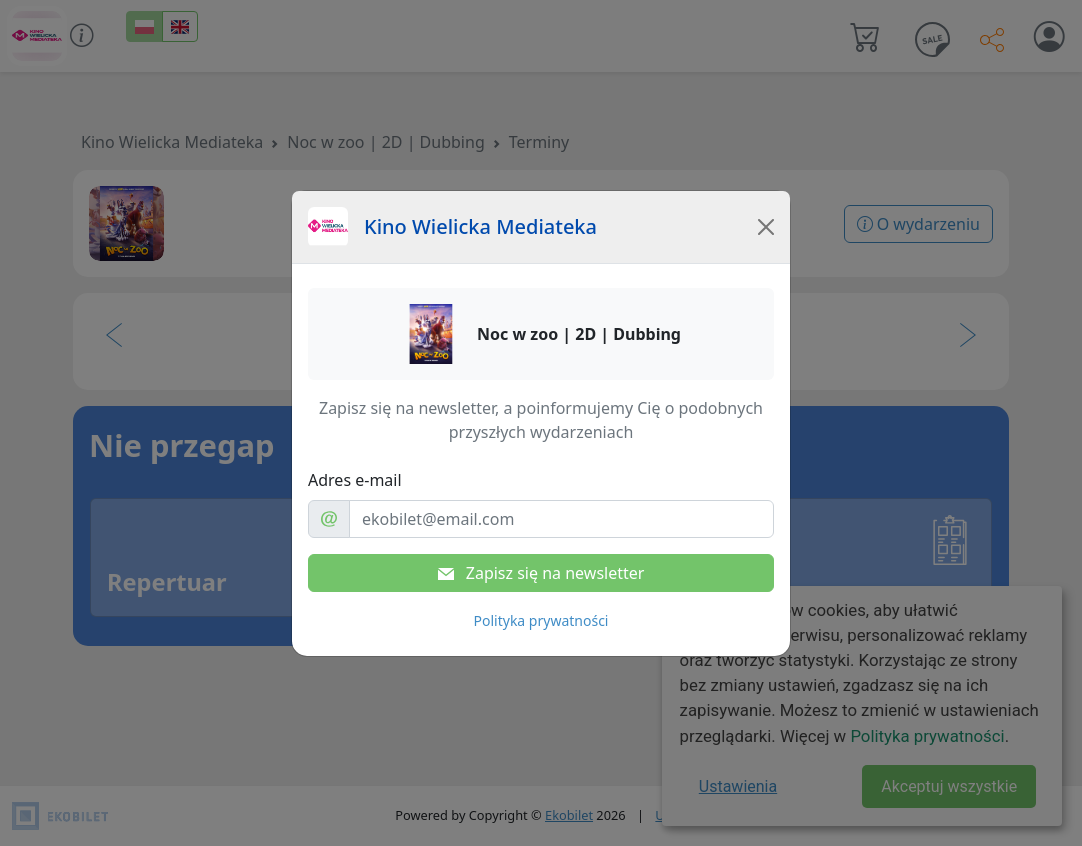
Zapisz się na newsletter (541, 573)
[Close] (766, 227)
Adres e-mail (355, 480)
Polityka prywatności (541, 620)
